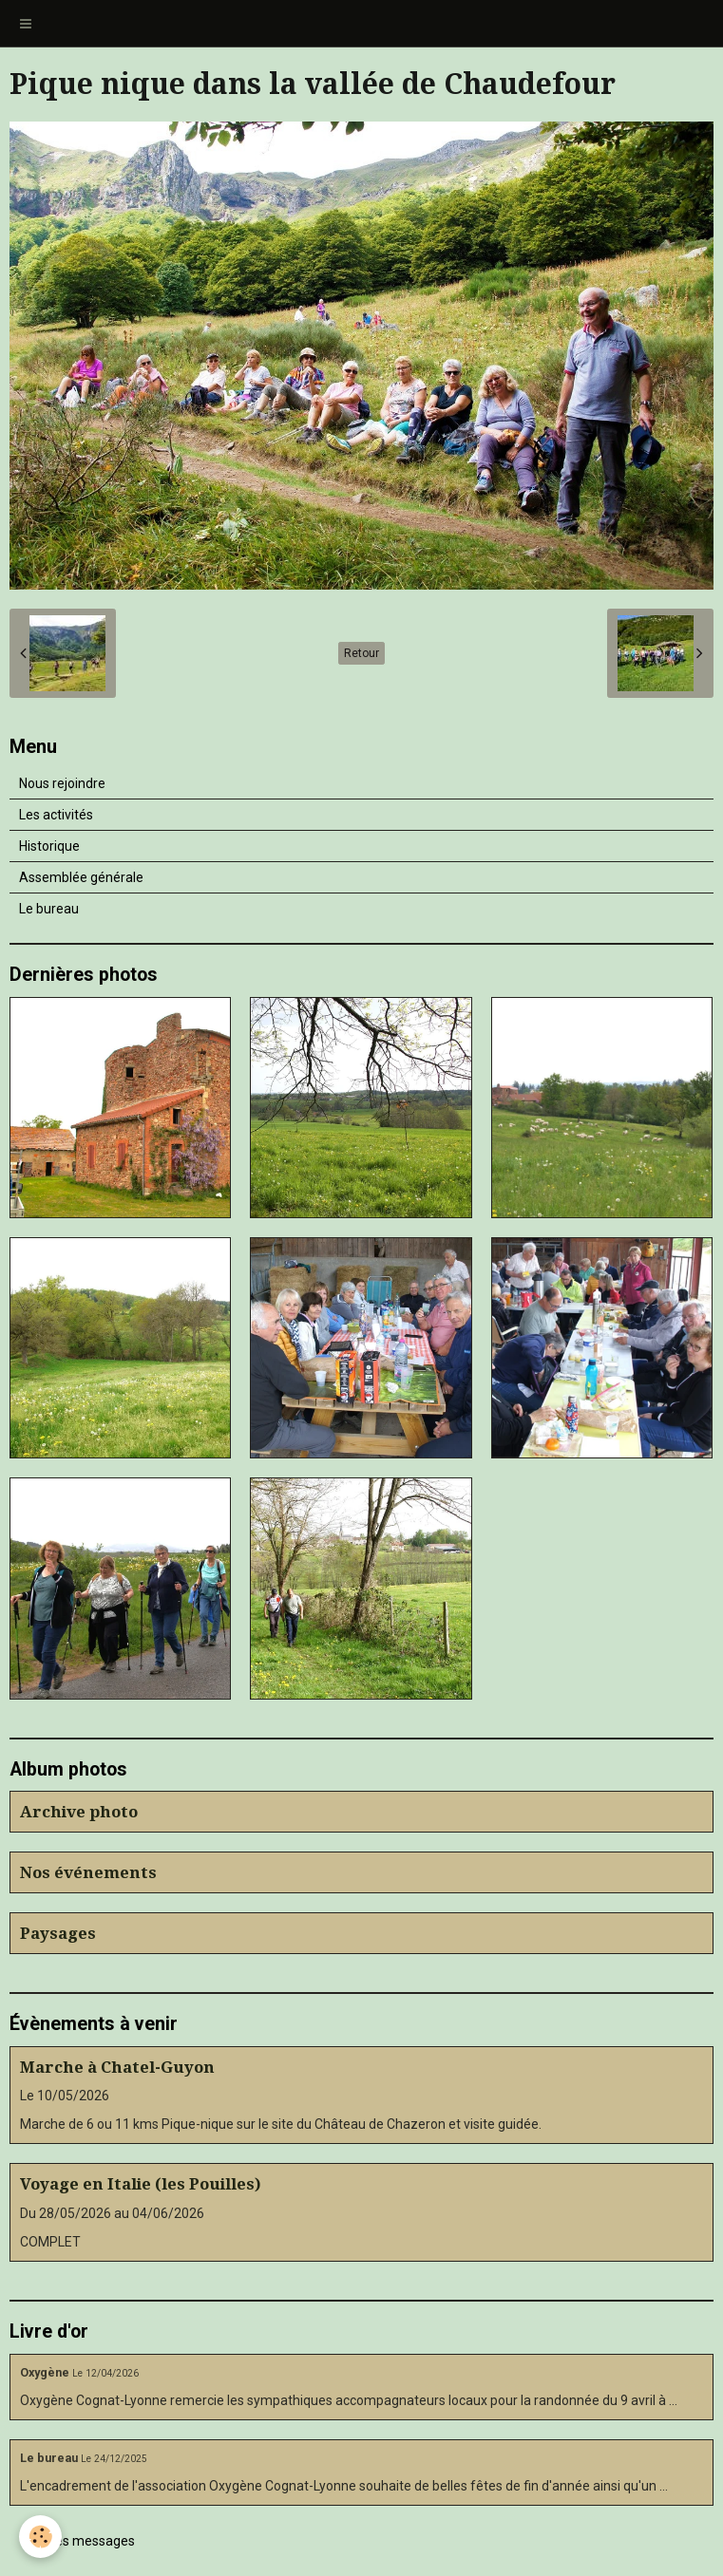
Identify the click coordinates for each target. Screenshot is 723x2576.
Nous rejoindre (62, 783)
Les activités (56, 814)
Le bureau (49, 908)
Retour (361, 653)
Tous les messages (77, 2540)
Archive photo (79, 1811)
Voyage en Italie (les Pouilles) (140, 2183)
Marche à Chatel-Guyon (117, 2067)
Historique (49, 846)
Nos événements (88, 1872)
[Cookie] (40, 2536)
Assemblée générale (81, 877)
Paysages (58, 1933)
